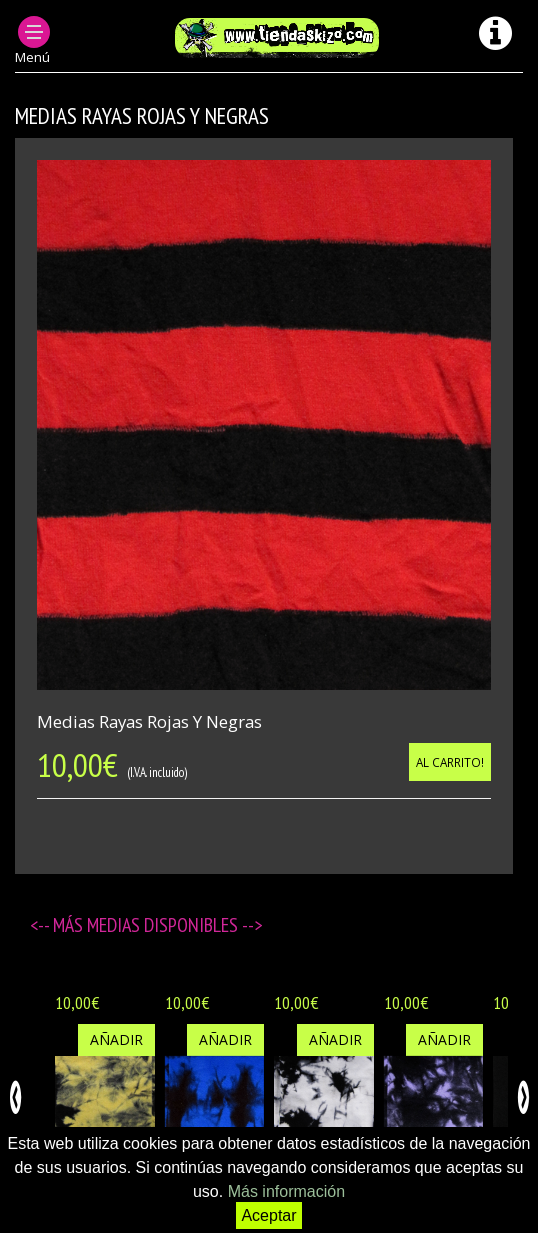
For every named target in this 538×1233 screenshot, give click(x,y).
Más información (286, 1191)
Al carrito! (450, 762)
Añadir (116, 1039)
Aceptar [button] (268, 1215)
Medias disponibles (164, 925)
